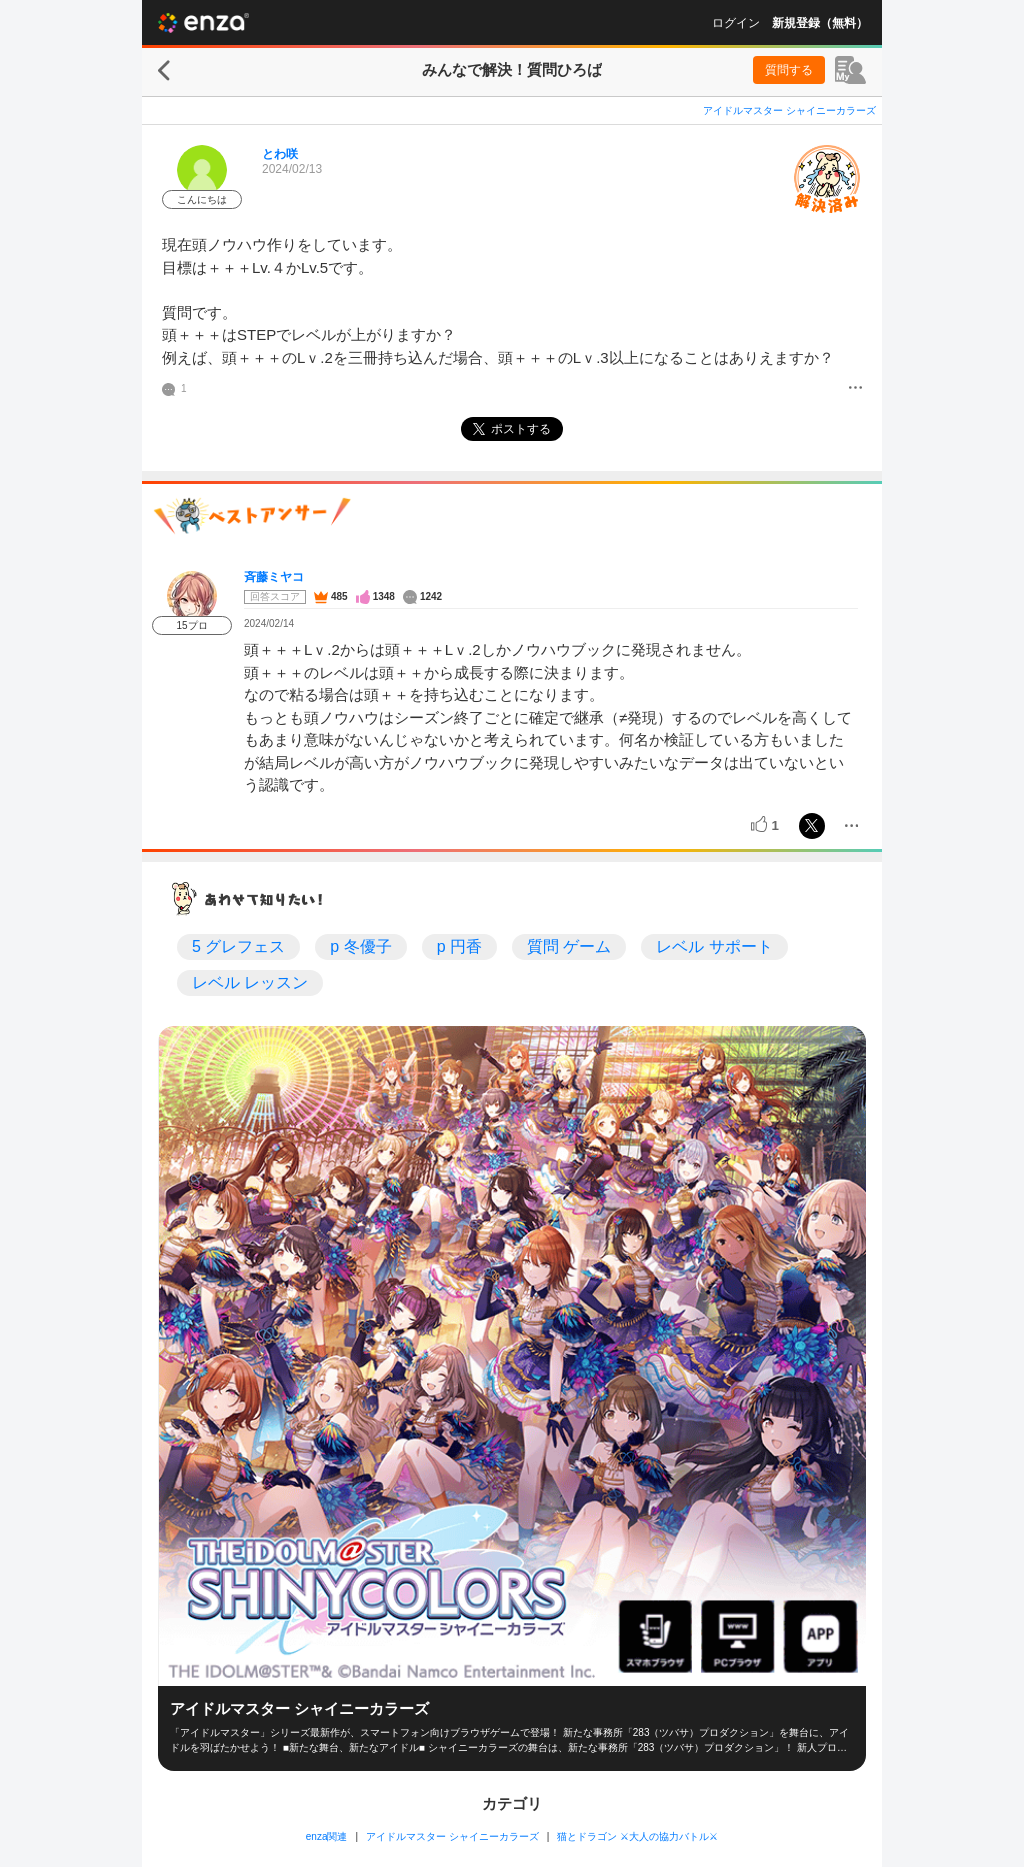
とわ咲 (280, 154)
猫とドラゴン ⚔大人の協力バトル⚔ (637, 1836)
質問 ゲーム (569, 946)
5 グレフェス (238, 946)
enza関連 (327, 1836)
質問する (789, 70)
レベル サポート (714, 946)
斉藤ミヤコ (274, 577)
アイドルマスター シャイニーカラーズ (789, 110)
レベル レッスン (250, 982)
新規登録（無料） (820, 23)
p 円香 (459, 946)
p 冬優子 (360, 946)
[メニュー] (855, 389)
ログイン (736, 23)
